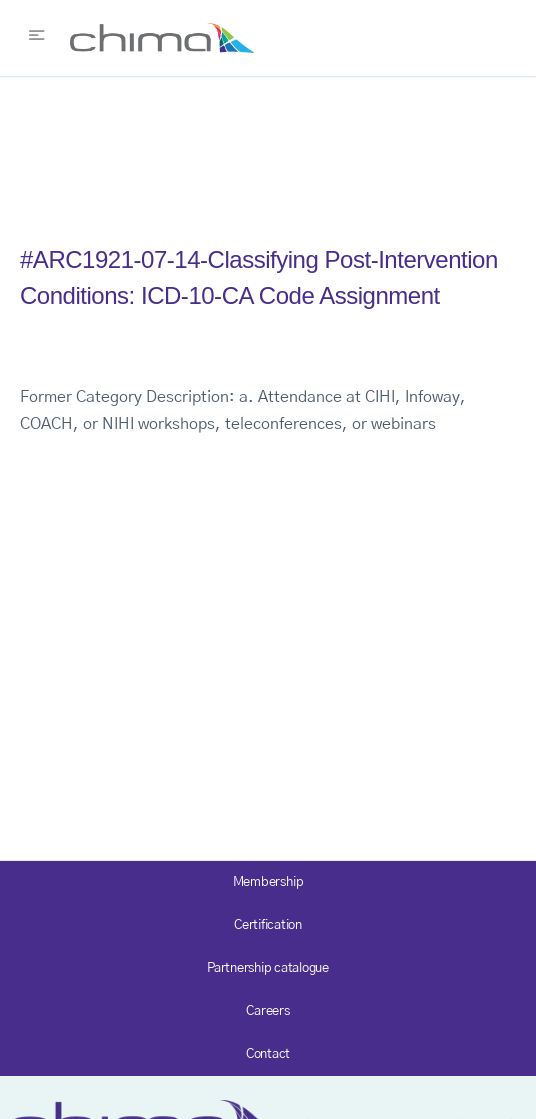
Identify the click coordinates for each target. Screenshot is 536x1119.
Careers (267, 1011)
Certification (268, 925)
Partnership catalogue (268, 968)
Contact (268, 1054)
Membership (268, 882)
